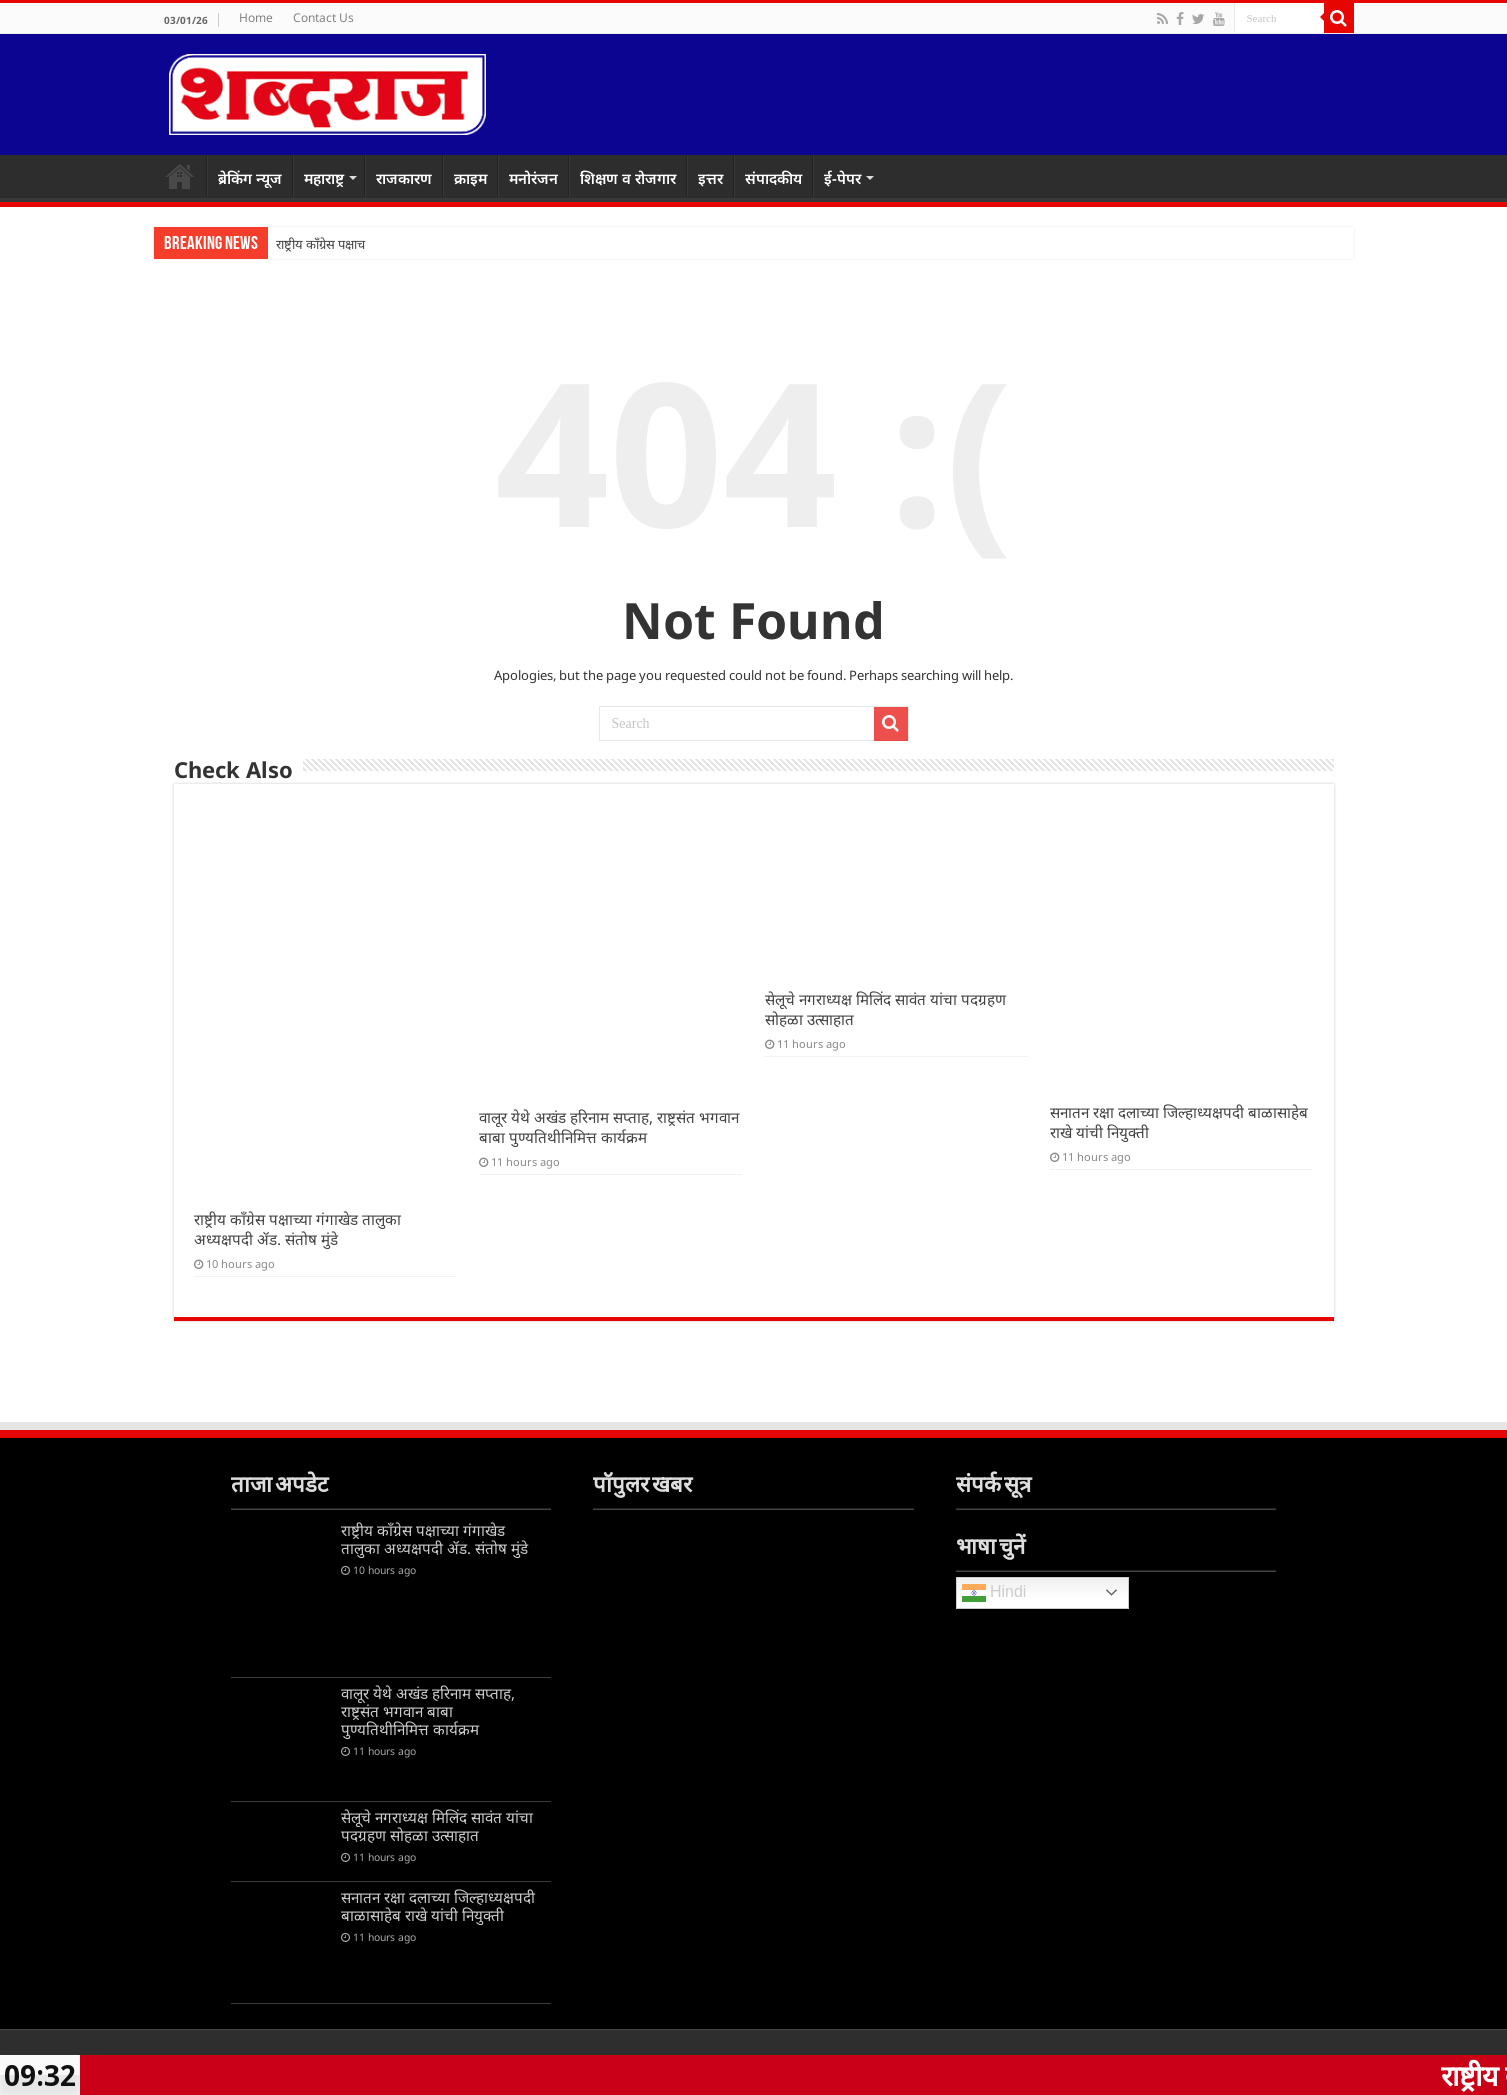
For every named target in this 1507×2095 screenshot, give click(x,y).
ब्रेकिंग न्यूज (250, 178)
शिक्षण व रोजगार (628, 178)
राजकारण (404, 178)
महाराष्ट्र (324, 178)
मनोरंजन (533, 178)
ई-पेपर (842, 178)
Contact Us (323, 17)
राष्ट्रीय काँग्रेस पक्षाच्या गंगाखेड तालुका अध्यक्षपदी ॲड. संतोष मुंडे (297, 1229)
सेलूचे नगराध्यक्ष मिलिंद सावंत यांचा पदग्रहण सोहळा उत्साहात (437, 1826)
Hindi (994, 1593)
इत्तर (710, 178)
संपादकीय (773, 178)
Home (256, 17)
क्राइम (470, 178)
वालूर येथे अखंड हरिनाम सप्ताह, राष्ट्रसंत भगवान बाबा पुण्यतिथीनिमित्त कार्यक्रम (609, 1127)
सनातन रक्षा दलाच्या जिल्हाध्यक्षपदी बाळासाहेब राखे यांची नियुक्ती (438, 1906)
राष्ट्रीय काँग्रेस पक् (316, 244)
